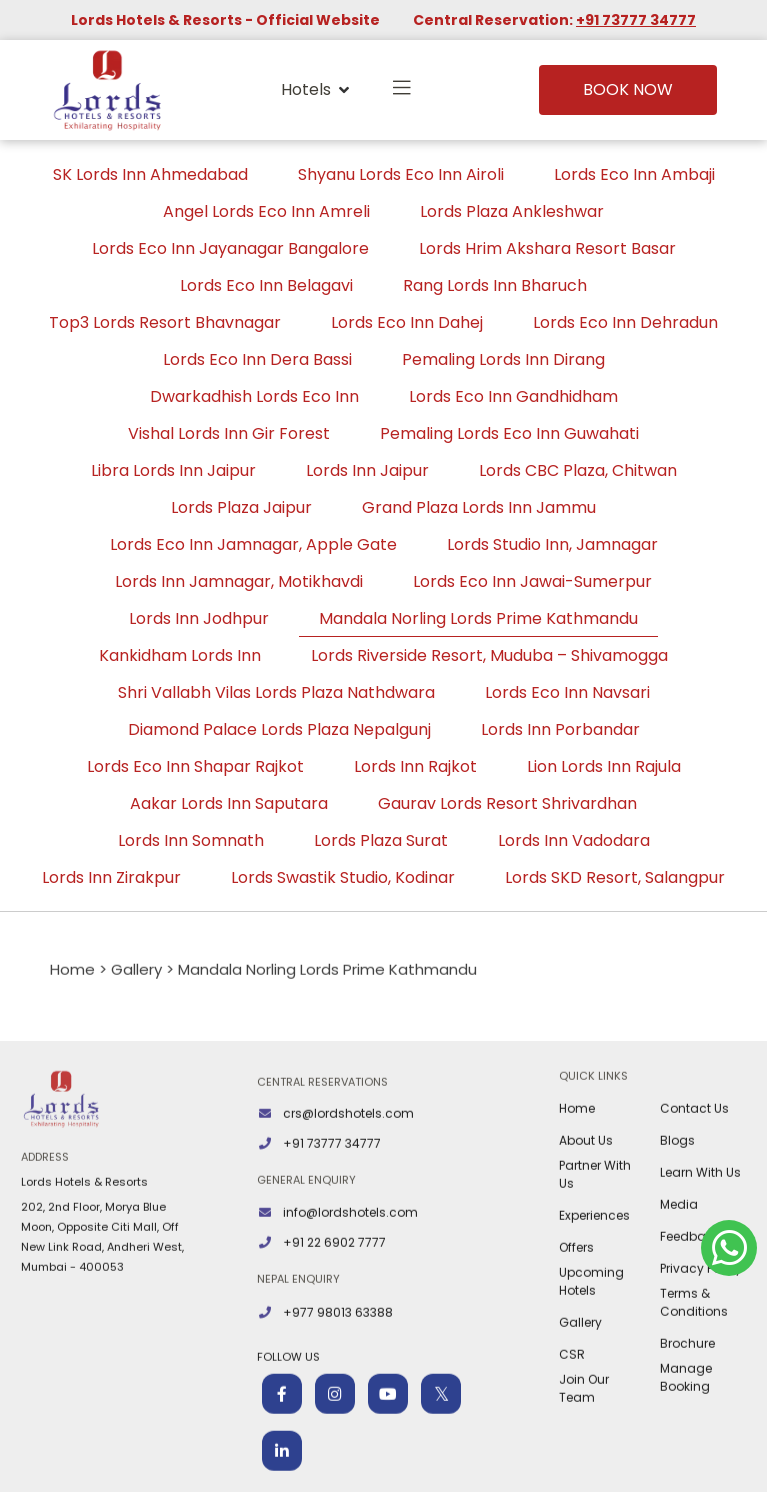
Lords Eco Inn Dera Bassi (257, 359)
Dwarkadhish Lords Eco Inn (254, 396)
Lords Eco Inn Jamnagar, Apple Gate (253, 544)
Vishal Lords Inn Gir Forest (229, 433)
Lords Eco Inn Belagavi (266, 285)
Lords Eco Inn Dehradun (625, 322)
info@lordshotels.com (350, 1287)
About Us (586, 1215)
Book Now (628, 89)
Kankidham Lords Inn (180, 655)
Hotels (315, 90)
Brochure (687, 1418)
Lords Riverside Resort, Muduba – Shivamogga (489, 655)
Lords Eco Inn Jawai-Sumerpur (532, 581)
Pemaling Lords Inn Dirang (503, 359)
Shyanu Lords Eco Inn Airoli (401, 174)
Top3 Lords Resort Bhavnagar (165, 322)
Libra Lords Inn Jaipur (173, 470)
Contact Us (694, 1183)
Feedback (690, 1311)
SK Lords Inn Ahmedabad (150, 174)
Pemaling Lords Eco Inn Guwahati (509, 433)
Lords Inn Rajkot (415, 766)
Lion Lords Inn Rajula (604, 766)
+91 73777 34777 (636, 20)
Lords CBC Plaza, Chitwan (578, 470)
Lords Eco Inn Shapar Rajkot (195, 766)
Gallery (580, 1397)
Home (577, 1183)
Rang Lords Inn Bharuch (495, 285)
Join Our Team (584, 1463)
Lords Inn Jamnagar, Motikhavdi (239, 581)
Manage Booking (686, 1452)
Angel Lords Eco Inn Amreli (266, 211)
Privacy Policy (701, 1343)
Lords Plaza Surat (381, 840)
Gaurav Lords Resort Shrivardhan (507, 803)
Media (679, 1279)
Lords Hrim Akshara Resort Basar (547, 248)
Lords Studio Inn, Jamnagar (552, 544)
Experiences (594, 1290)
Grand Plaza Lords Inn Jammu (479, 507)
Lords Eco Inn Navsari (567, 692)
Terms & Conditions (694, 1377)
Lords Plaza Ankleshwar (512, 211)
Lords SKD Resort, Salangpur (615, 877)
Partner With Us (595, 1249)
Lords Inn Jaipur (367, 470)
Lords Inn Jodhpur (199, 618)
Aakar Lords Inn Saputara (229, 803)
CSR (572, 1429)
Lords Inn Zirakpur (111, 877)
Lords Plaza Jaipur (241, 507)
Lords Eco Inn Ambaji (634, 174)
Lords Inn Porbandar (560, 729)
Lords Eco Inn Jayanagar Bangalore (230, 248)
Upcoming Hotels (591, 1356)
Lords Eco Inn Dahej (407, 322)
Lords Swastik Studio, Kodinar (343, 877)
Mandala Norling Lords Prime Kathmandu (478, 618)
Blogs (677, 1215)
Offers (576, 1322)
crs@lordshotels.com (348, 1188)
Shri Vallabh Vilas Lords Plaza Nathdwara (276, 692)
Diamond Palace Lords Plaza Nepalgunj (279, 729)
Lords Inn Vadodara (574, 840)
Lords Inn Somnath (191, 840)
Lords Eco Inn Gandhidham (513, 396)
